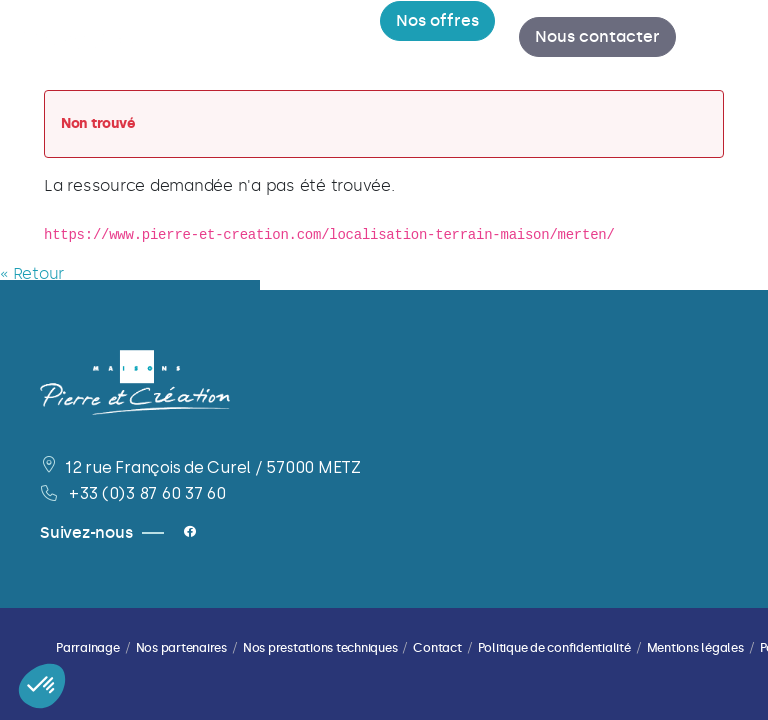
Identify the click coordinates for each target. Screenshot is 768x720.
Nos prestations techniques (320, 648)
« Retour (32, 275)
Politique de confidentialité (554, 648)
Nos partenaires (181, 648)
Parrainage (88, 648)
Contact (437, 648)
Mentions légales (695, 648)
